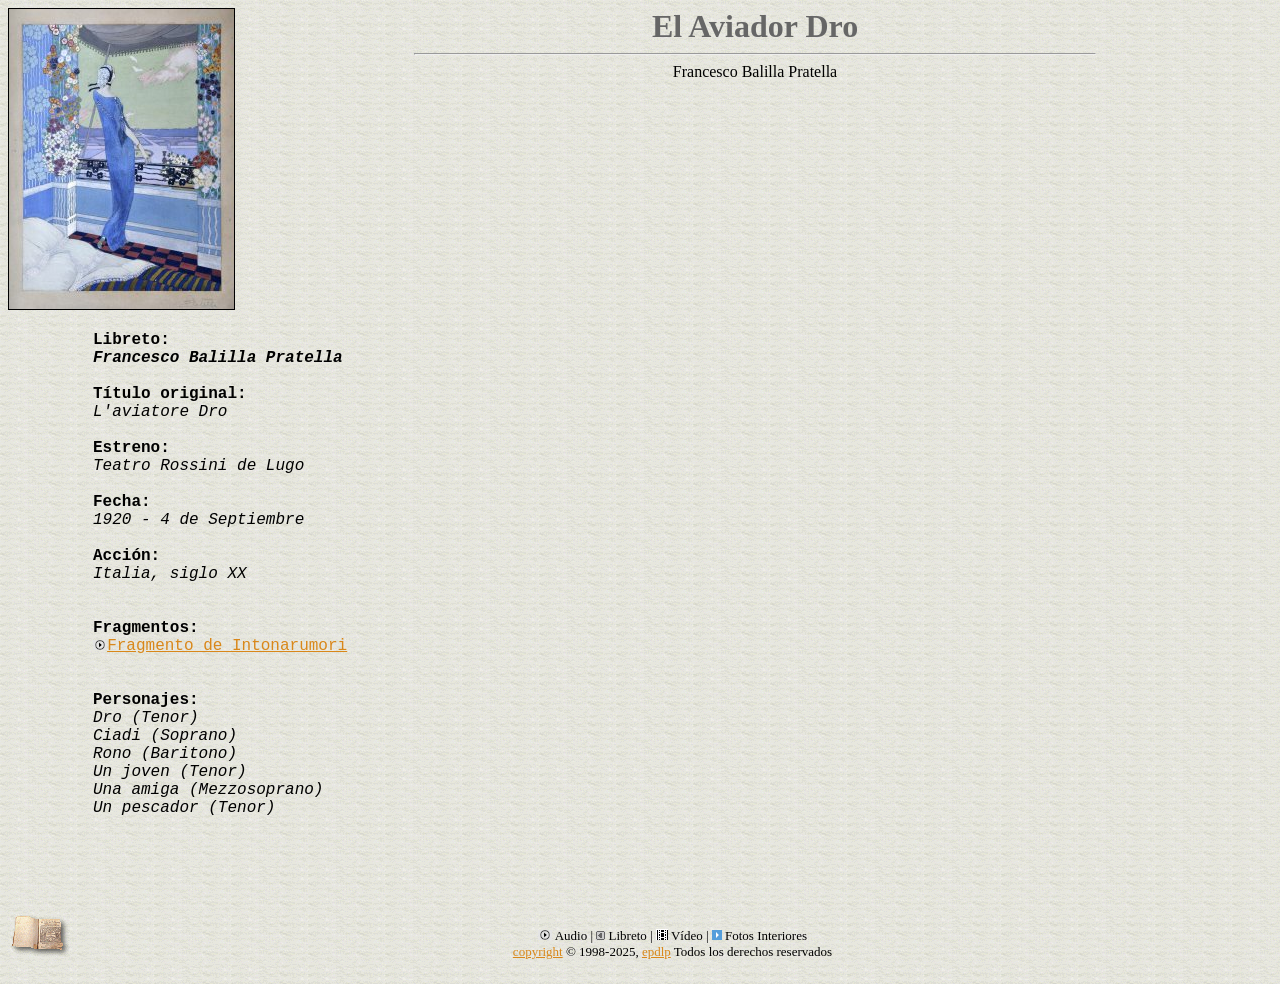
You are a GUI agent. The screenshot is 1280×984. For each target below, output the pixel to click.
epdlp (656, 951)
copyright (538, 951)
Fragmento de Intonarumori (220, 646)
